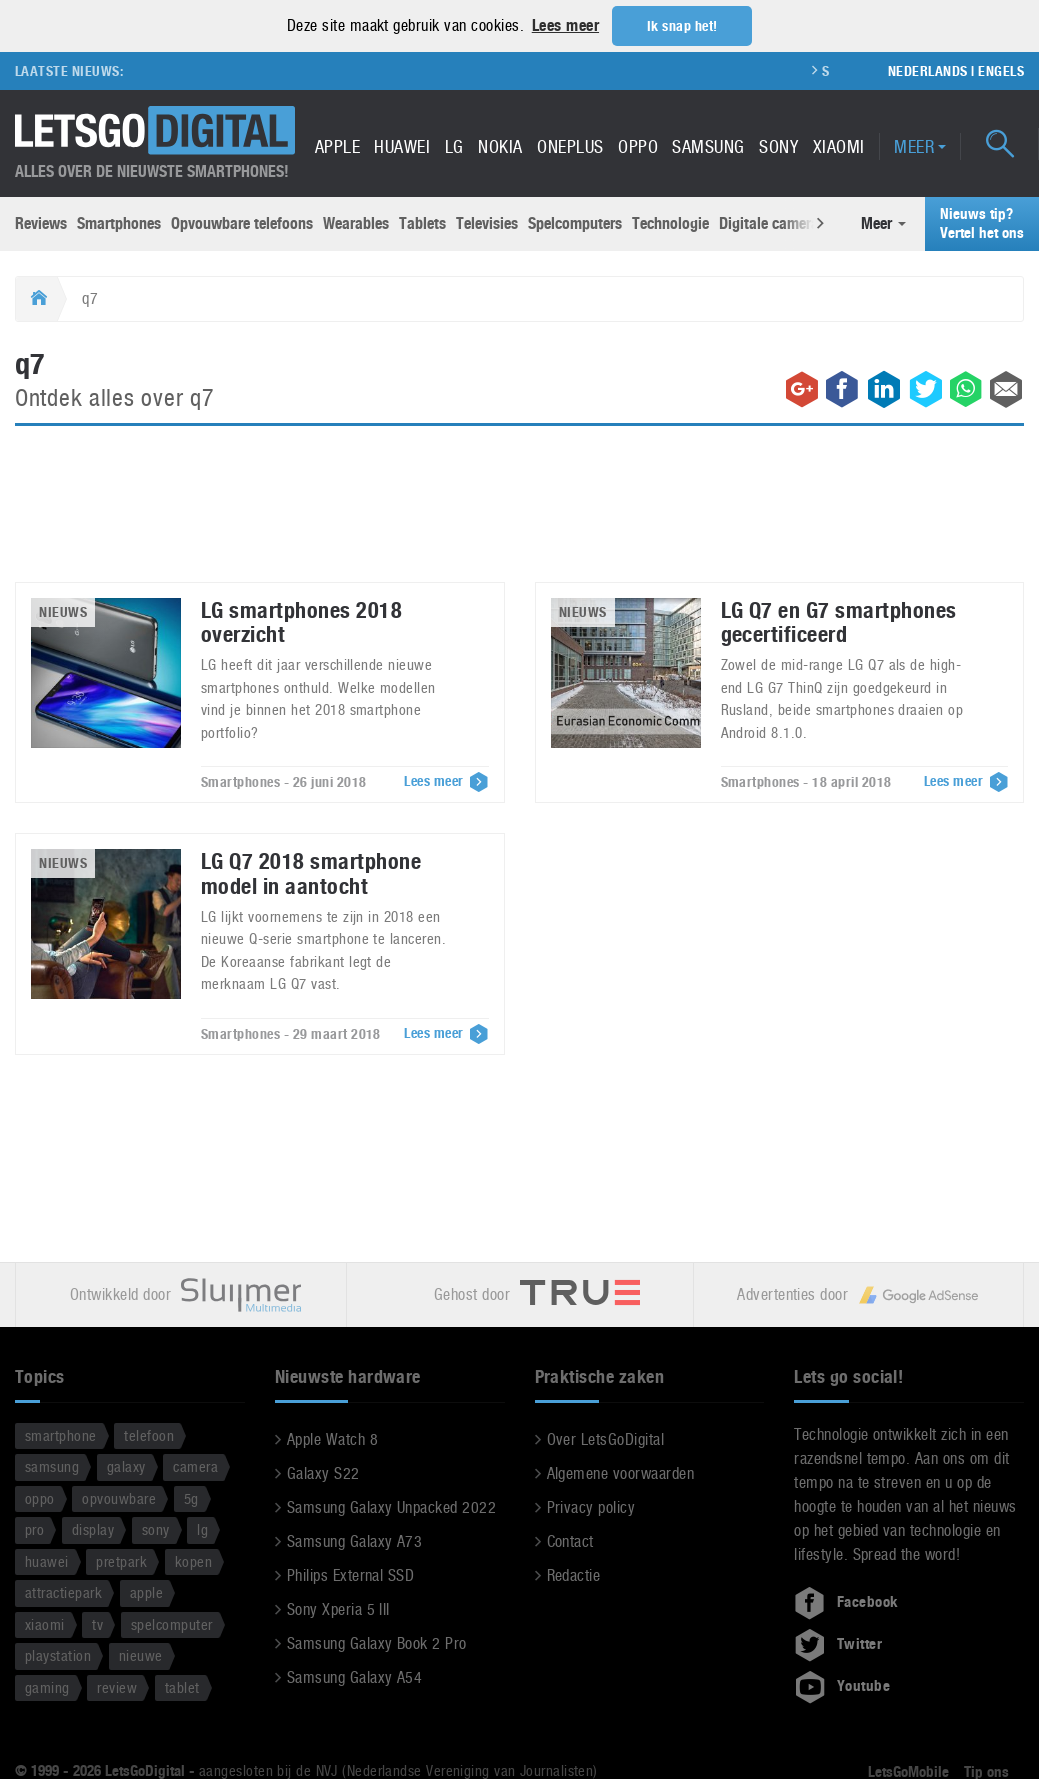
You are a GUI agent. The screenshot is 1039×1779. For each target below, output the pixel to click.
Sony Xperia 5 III (338, 1608)
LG (454, 145)
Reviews (41, 222)
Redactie (574, 1574)
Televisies (487, 222)
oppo (40, 1497)
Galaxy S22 (323, 1472)
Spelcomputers (575, 222)
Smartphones (119, 222)
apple (146, 1591)
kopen (193, 1560)
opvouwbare (119, 1497)
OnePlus (570, 145)
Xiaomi (839, 145)
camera (195, 1465)
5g (191, 1497)
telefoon (149, 1434)
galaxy (126, 1465)
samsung (52, 1465)
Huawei (402, 145)
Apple (337, 145)
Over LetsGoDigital (606, 1438)
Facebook (846, 1601)
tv (97, 1623)
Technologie (670, 222)
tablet (182, 1686)
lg (202, 1528)
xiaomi (45, 1623)
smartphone (61, 1434)
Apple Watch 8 (332, 1438)
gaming (47, 1686)
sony (156, 1528)
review (117, 1686)
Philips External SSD (351, 1574)
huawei (47, 1560)
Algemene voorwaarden (621, 1472)
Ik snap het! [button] (682, 26)
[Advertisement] (520, 515)
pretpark (121, 1560)
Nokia (500, 145)
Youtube (842, 1685)
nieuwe (141, 1654)
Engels (1001, 70)
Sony (778, 145)
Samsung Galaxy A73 (355, 1540)
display (93, 1528)
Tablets (422, 222)
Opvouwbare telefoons (242, 222)
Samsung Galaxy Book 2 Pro (377, 1642)
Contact (570, 1540)
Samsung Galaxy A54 (355, 1676)
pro (34, 1528)
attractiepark (63, 1591)
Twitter (838, 1643)
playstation (58, 1654)
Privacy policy (591, 1506)
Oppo (638, 145)
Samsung (708, 145)
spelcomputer (172, 1623)
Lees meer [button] (565, 25)
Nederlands (928, 70)
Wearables (356, 222)
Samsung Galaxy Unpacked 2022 (391, 1506)
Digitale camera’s (774, 222)
